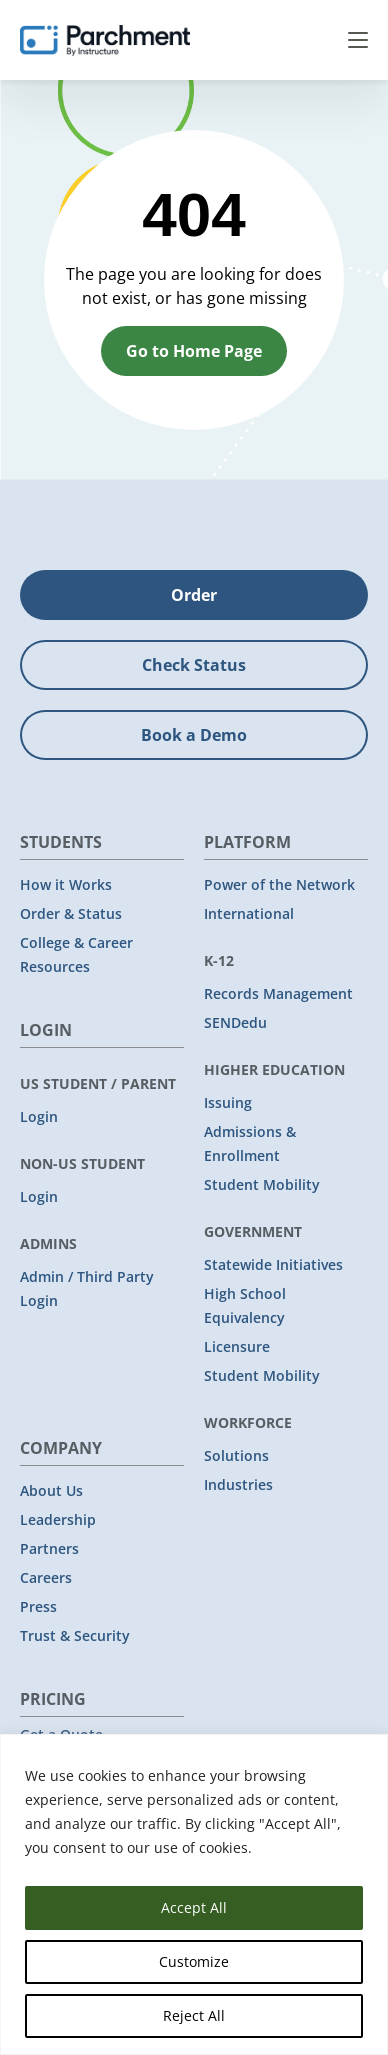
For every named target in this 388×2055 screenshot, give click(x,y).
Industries (238, 1484)
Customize (194, 1961)
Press (38, 1606)
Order (194, 595)
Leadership (58, 1519)
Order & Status (71, 913)
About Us (51, 1490)
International (249, 913)
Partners (49, 1548)
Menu (358, 40)
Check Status (194, 665)
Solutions (236, 1455)
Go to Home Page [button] (194, 351)
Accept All (194, 1907)
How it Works (66, 884)
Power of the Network (279, 884)
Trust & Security (75, 1635)
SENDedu (235, 1022)
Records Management (278, 993)
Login (39, 1116)
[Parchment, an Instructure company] (105, 40)
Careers (46, 1577)
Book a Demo (194, 735)
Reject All (194, 2015)
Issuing (228, 1102)
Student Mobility (262, 1184)
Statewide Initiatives (273, 1264)
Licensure (237, 1346)
